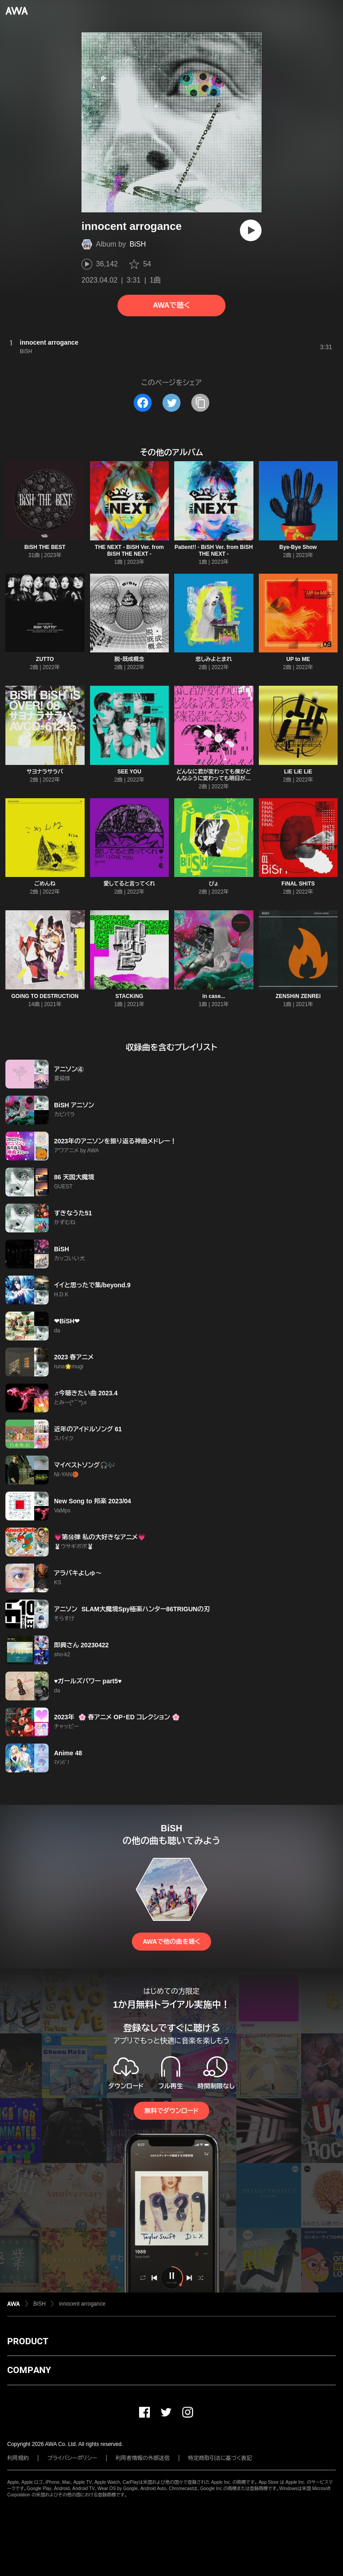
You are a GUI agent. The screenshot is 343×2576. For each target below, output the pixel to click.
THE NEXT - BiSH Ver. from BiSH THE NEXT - (129, 550)
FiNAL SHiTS (298, 884)
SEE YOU (129, 772)
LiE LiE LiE (298, 772)
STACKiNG (129, 996)
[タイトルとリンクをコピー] (200, 403)
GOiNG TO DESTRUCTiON (45, 996)
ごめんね (44, 884)
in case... (213, 996)
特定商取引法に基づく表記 (220, 2458)
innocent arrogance (82, 2304)
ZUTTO (45, 659)
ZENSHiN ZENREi (297, 996)
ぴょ (214, 884)
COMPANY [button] (29, 2370)
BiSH (138, 244)
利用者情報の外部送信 (143, 2458)
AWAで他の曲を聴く (171, 1941)
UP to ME (298, 659)
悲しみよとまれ (213, 659)
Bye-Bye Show (298, 547)
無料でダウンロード (171, 2110)
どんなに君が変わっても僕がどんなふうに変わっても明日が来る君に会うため (213, 778)
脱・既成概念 (129, 659)
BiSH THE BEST (44, 547)
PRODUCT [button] (27, 2341)
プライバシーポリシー (72, 2458)
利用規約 (18, 2458)
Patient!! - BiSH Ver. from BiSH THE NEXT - (214, 550)
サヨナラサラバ (45, 772)
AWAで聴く (171, 305)
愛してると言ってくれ (129, 884)
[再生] (251, 230)
